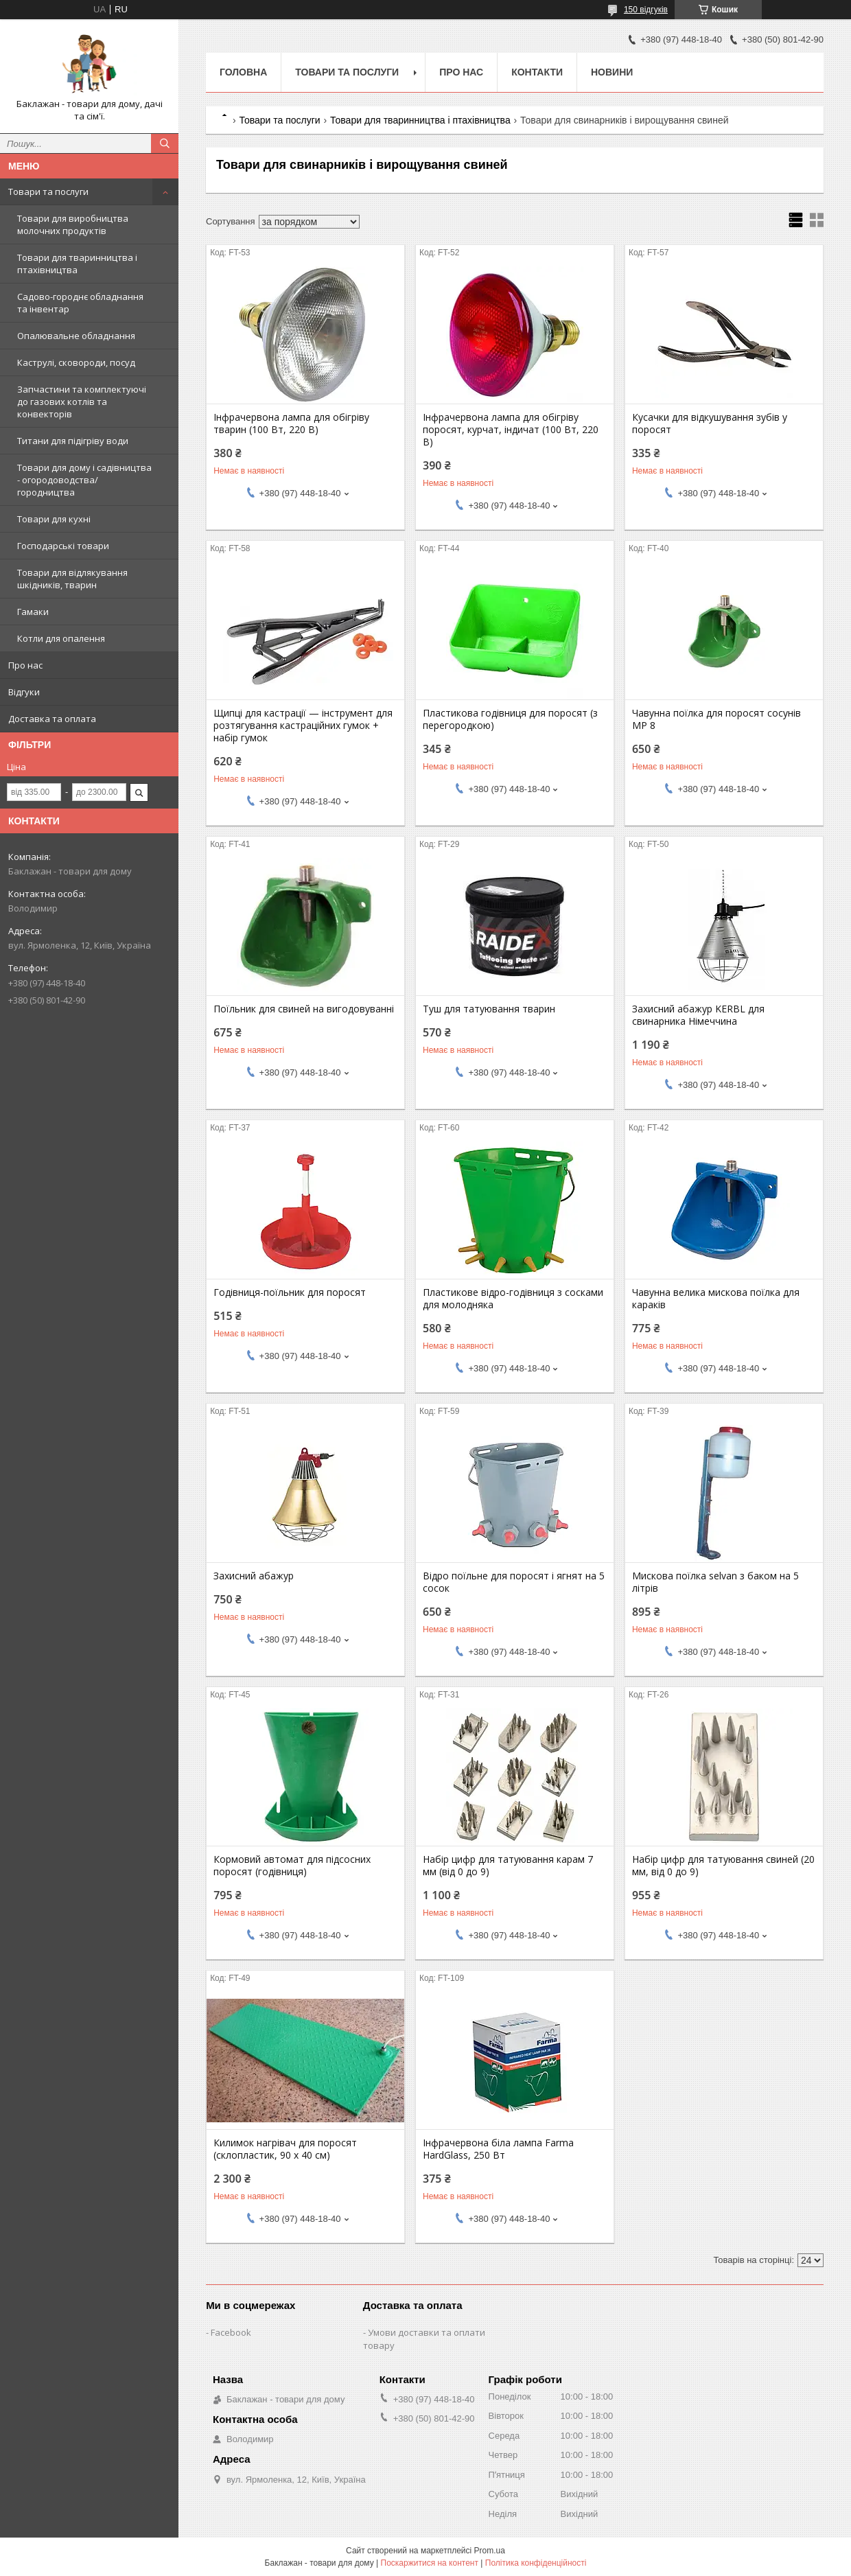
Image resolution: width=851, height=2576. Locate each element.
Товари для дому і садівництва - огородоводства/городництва (84, 479)
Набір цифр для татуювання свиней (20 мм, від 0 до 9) (723, 1865)
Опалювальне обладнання (76, 335)
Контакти (537, 72)
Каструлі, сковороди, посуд (76, 362)
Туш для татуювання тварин (489, 1009)
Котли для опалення (61, 638)
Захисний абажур (253, 1576)
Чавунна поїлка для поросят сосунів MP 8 (716, 719)
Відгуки (24, 692)
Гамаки (33, 611)
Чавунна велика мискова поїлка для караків (716, 1298)
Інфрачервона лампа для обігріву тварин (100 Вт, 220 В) (291, 423)
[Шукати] (164, 143)
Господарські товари (63, 545)
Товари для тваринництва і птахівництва (77, 263)
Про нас (25, 665)
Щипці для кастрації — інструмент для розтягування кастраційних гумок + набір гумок (303, 725)
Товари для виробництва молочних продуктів (72, 224)
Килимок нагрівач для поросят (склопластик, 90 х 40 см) (285, 2149)
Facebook (231, 2332)
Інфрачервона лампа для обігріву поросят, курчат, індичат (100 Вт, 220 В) (510, 429)
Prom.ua (489, 2550)
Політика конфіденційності (536, 2563)
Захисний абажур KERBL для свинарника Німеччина (698, 1015)
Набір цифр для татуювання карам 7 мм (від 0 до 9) (508, 1865)
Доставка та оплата (52, 718)
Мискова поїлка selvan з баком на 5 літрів (715, 1582)
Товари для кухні (54, 519)
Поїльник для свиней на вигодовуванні (303, 1009)
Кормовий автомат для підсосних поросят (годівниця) (292, 1865)
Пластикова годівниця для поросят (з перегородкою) (510, 719)
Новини (612, 72)
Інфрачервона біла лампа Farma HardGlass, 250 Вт (498, 2149)
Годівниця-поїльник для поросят (289, 1292)
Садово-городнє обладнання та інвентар (80, 302)
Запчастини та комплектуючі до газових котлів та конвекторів (81, 401)
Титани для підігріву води (72, 440)
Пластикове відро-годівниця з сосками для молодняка (513, 1298)
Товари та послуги (48, 191)
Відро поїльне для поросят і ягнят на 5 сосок (514, 1582)
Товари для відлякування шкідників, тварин (72, 578)
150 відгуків (646, 9)
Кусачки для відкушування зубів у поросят (709, 423)
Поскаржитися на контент (429, 2563)
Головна (243, 72)
